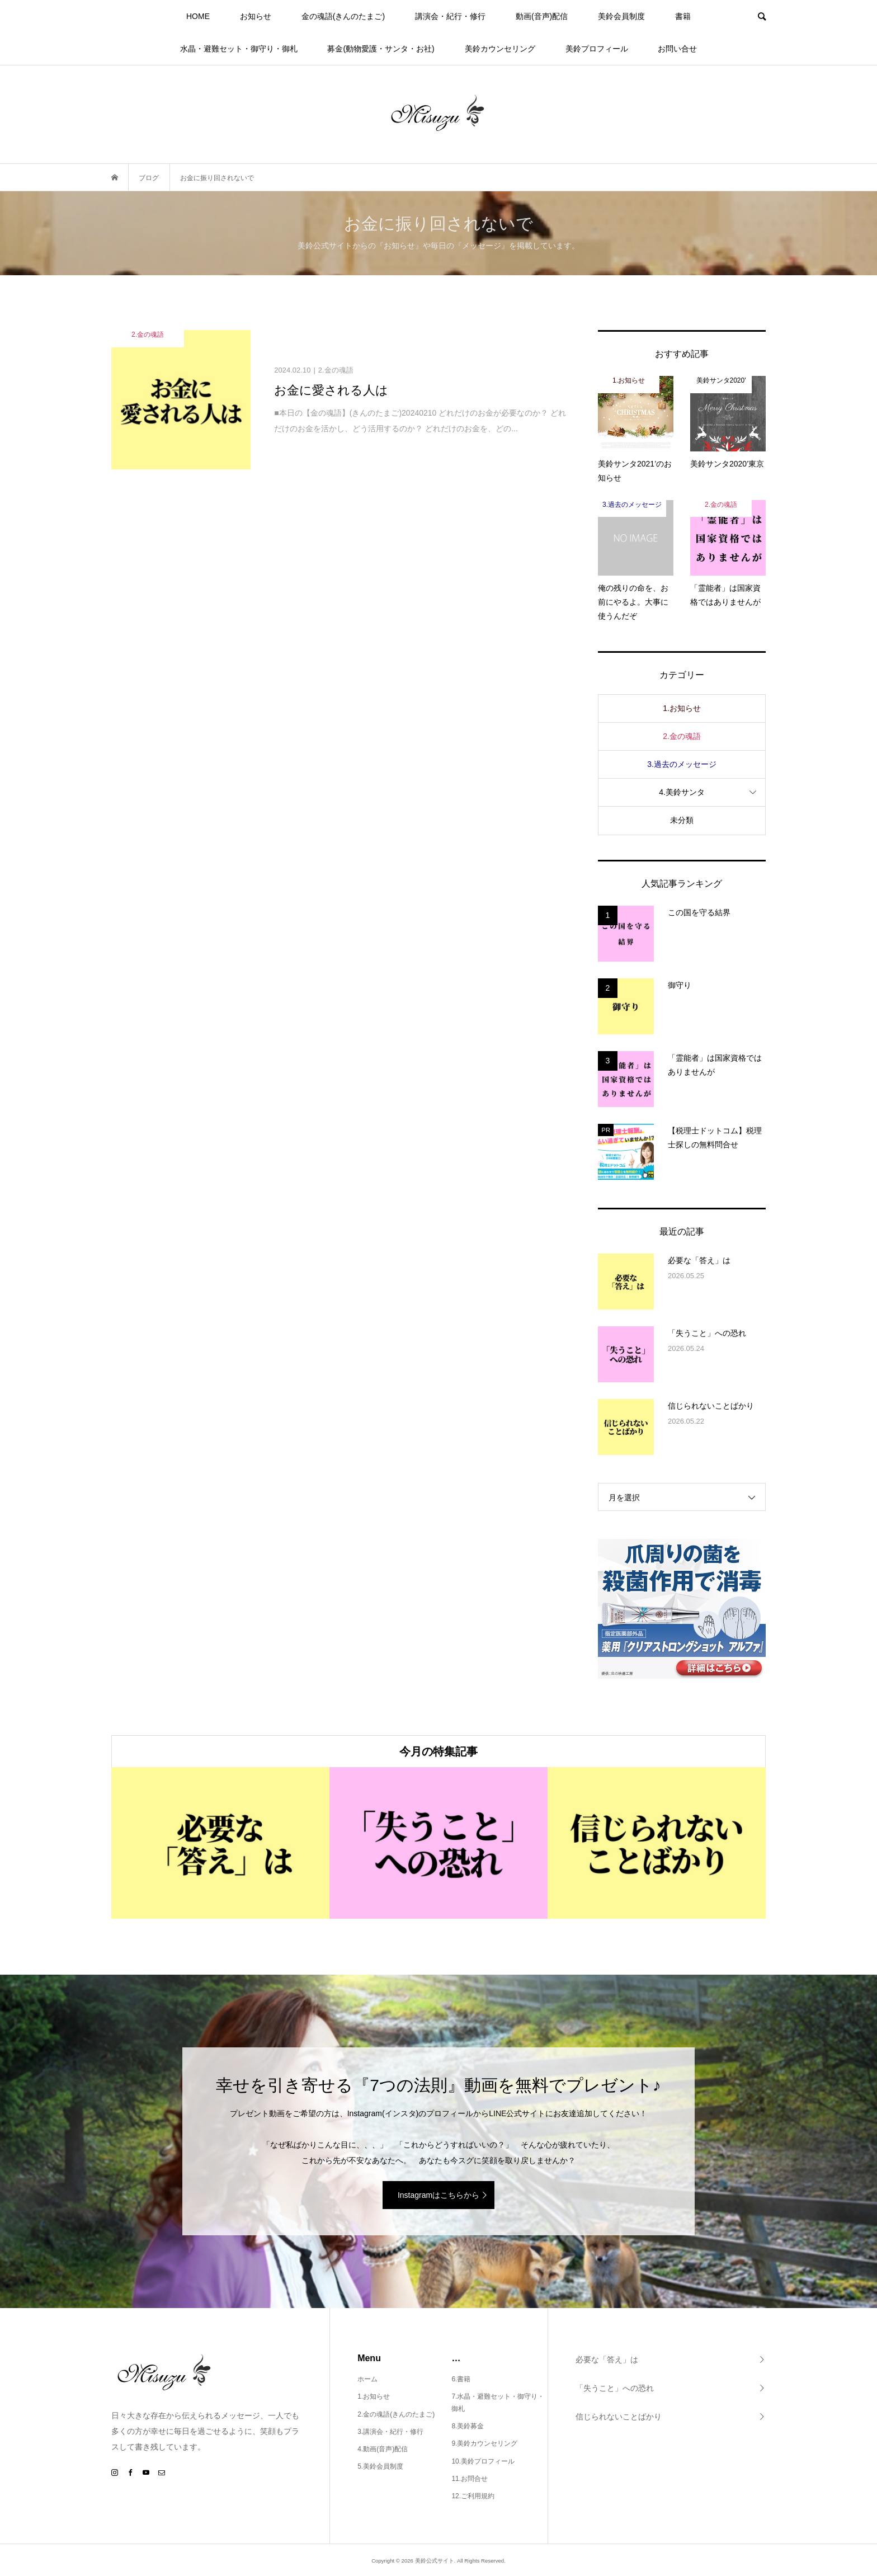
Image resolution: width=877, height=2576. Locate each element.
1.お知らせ (682, 708)
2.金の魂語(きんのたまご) (396, 2414)
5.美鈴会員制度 (380, 2466)
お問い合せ (677, 48)
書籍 (683, 16)
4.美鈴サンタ (682, 792)
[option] (220, 1843)
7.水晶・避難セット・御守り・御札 (497, 2403)
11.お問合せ (469, 2479)
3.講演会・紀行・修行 (390, 2432)
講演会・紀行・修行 (450, 16)
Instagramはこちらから (438, 2195)
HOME (198, 16)
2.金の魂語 (682, 736)
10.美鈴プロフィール (483, 2461)
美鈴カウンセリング (500, 48)
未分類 (682, 820)
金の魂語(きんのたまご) (343, 16)
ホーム (367, 2379)
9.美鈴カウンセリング (484, 2443)
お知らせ (255, 16)
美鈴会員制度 (621, 16)
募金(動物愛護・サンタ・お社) (380, 48)
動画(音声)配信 (542, 16)
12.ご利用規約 (472, 2496)
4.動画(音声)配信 (382, 2449)
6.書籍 (460, 2379)
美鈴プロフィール (596, 48)
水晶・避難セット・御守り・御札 (239, 48)
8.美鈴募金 (467, 2426)
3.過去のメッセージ (681, 764)
